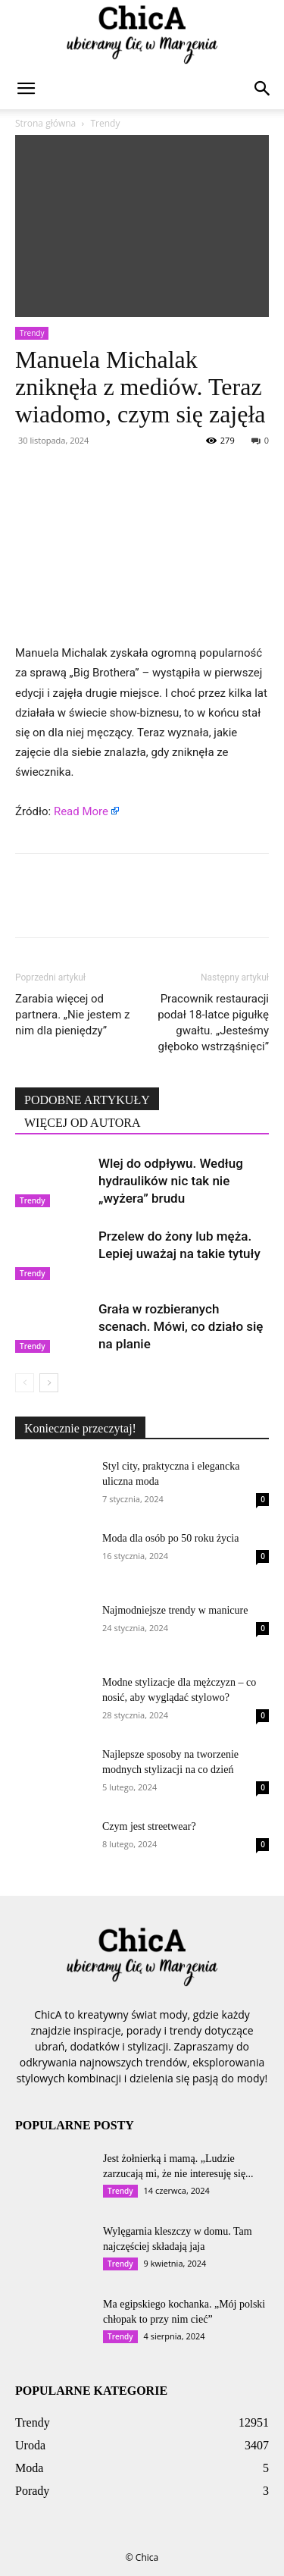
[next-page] (48, 1382)
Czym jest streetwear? (149, 1826)
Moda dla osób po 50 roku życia (170, 1538)
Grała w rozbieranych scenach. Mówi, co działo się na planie (180, 1326)
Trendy (105, 123)
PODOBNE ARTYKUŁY (87, 1099)
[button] (26, 88)
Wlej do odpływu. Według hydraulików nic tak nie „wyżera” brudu (170, 1181)
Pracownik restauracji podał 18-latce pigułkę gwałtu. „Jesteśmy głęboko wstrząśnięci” (213, 1022)
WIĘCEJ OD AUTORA (82, 1122)
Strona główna (45, 123)
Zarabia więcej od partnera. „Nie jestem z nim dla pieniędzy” (72, 1014)
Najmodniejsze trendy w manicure (175, 1610)
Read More (81, 811)
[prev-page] (24, 1382)
